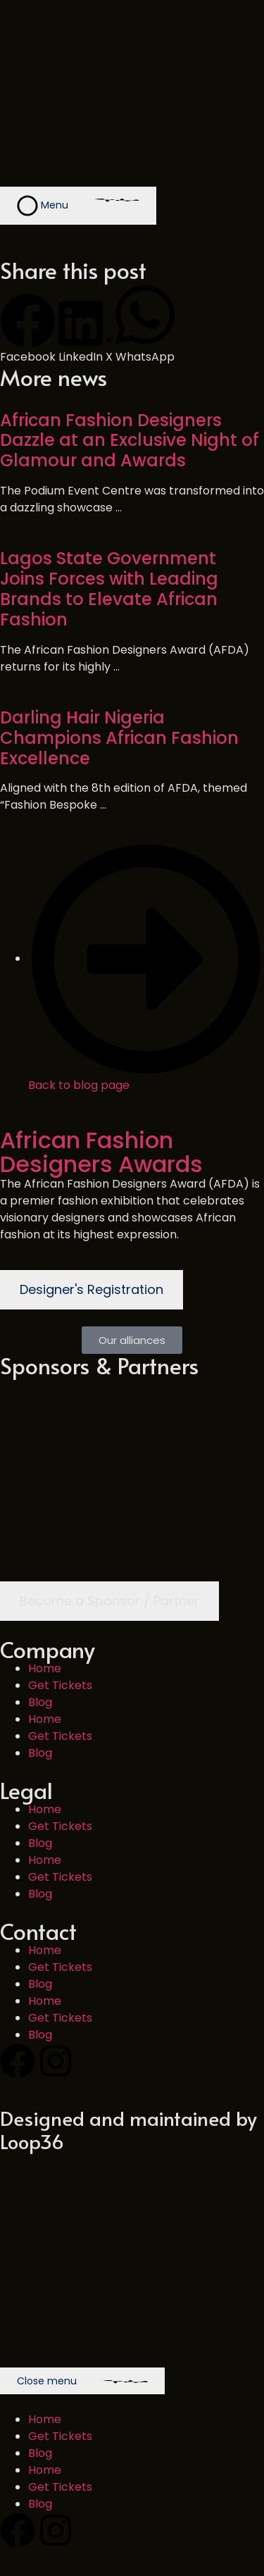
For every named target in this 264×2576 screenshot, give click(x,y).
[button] (28, 329)
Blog (40, 1702)
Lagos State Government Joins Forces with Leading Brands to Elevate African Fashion (109, 588)
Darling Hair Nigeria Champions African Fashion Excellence (119, 738)
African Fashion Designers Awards (101, 1152)
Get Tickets (60, 1685)
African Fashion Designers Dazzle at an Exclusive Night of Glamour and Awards (129, 441)
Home (44, 1668)
